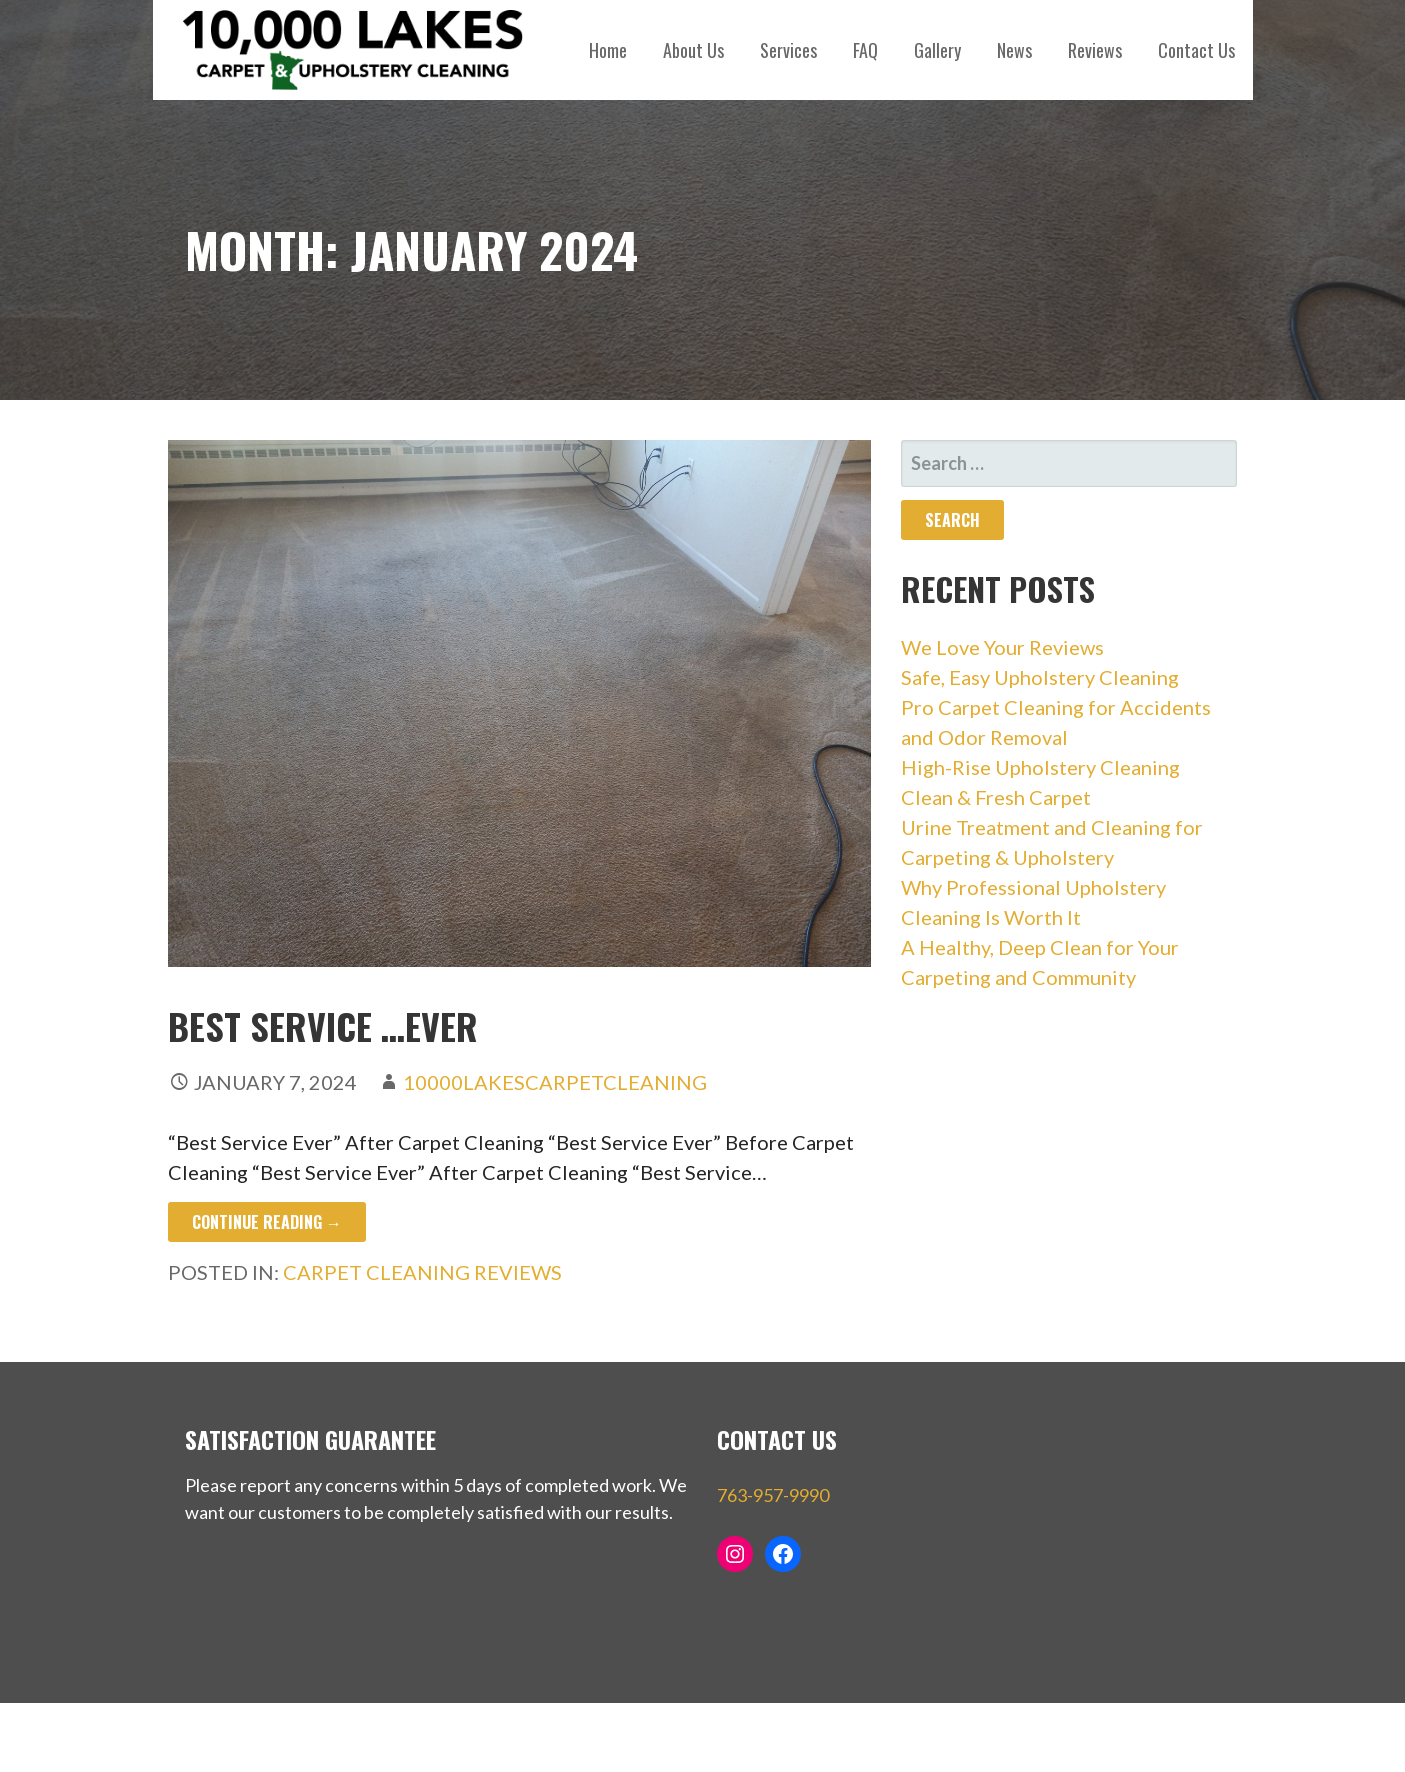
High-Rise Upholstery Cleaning (1040, 767)
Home (608, 50)
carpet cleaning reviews (422, 1272)
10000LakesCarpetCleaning (555, 1082)
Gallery (937, 50)
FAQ (865, 50)
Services (788, 50)
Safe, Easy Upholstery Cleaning (1040, 677)
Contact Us (1196, 50)
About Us (693, 50)
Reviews (1095, 50)
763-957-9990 (773, 1495)
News (1014, 50)
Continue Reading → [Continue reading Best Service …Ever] (267, 1222)
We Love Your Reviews (1002, 647)
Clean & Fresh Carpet (996, 797)
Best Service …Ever (323, 1025)
